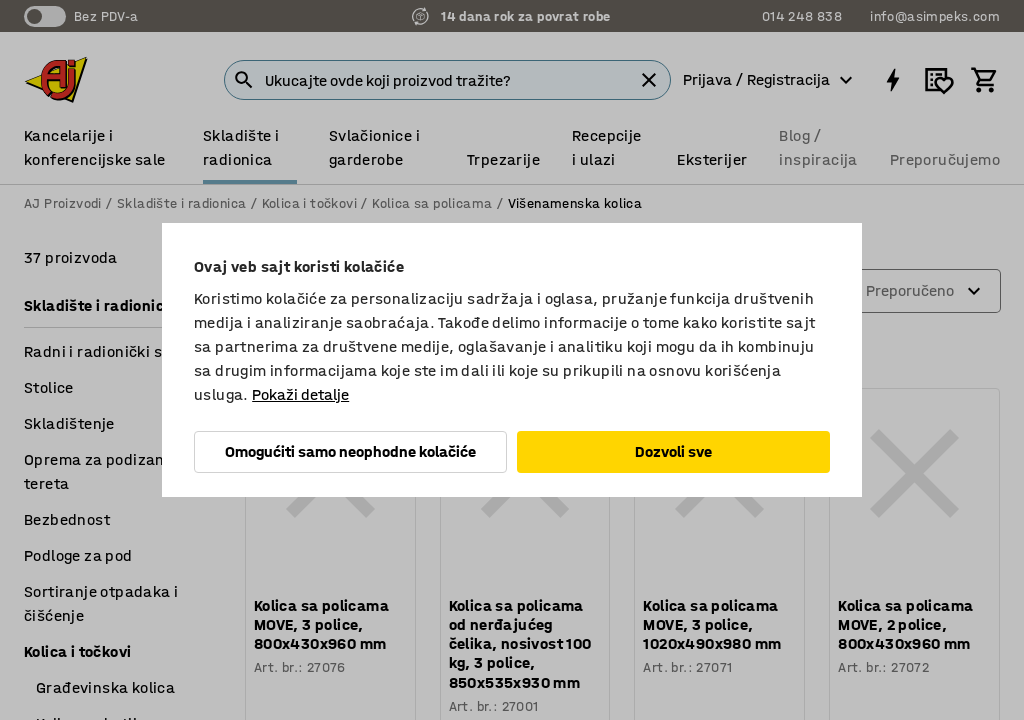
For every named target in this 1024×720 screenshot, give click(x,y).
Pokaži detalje (300, 394)
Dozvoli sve (673, 451)
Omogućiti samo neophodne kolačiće (350, 451)
